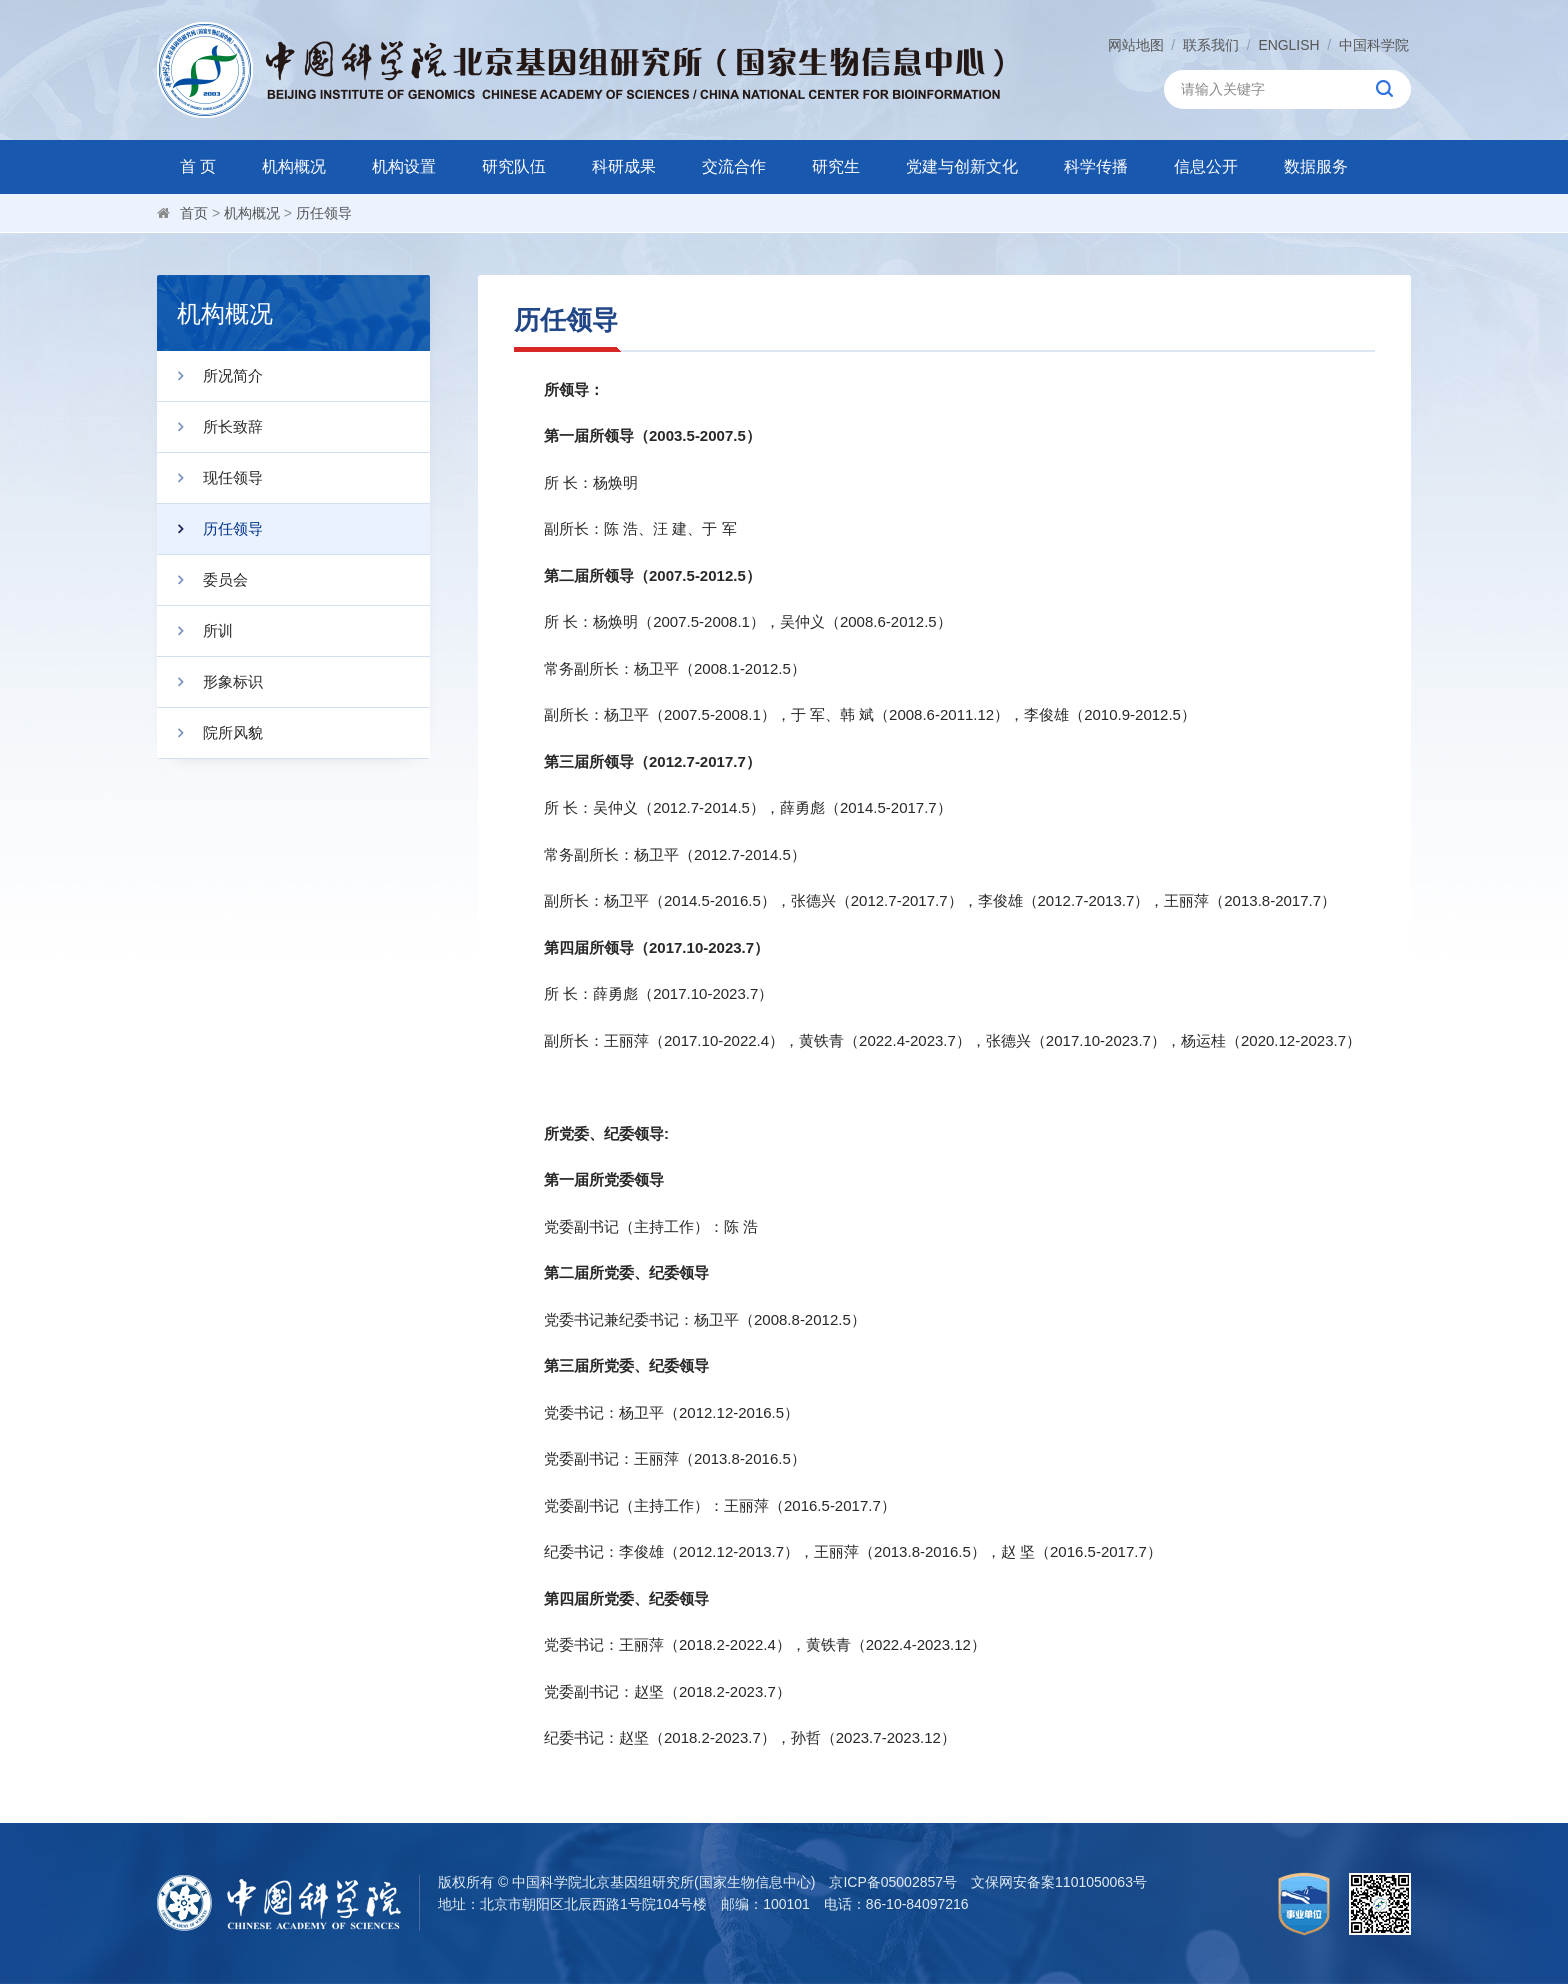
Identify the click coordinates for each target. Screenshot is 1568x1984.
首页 (194, 213)
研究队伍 (514, 166)
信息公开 (1206, 166)
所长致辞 (210, 427)
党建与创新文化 (962, 166)
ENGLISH (1288, 45)
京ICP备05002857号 (893, 1882)
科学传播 (1096, 166)
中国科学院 (1374, 45)
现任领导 (210, 478)
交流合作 (734, 166)
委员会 (202, 580)
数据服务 (1316, 166)
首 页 (198, 166)
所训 (195, 631)
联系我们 (1211, 45)
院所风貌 (210, 733)
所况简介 (210, 376)
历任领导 (324, 213)
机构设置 (404, 166)
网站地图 (1135, 45)
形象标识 (210, 682)
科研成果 (624, 166)
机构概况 (294, 166)
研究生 (836, 166)
